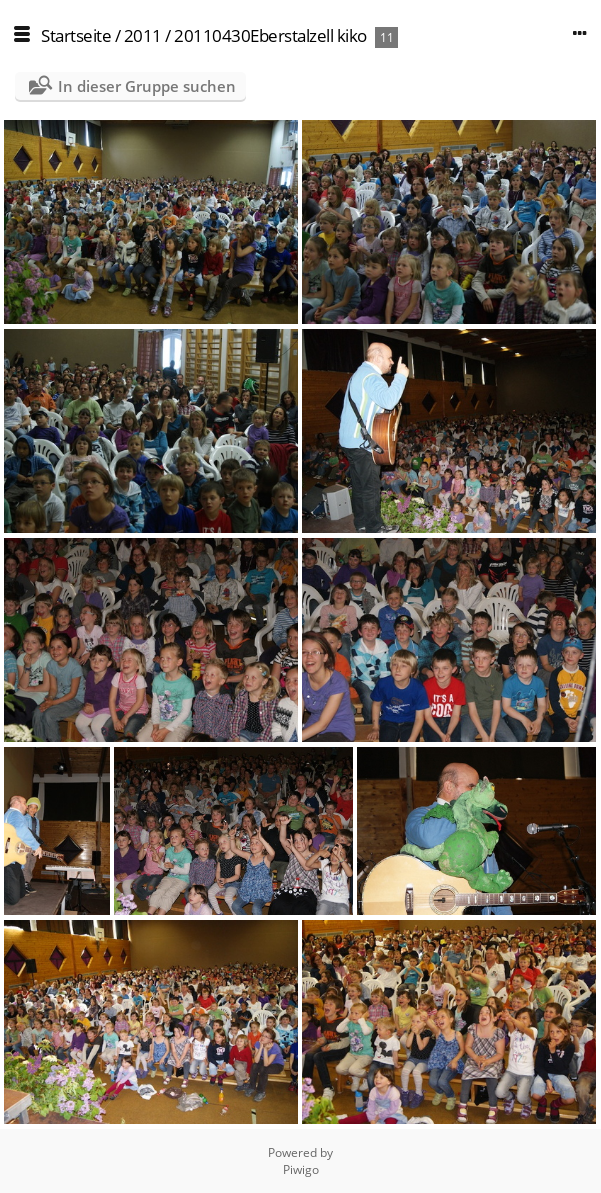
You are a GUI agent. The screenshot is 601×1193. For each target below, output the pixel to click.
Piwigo (301, 1169)
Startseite (76, 35)
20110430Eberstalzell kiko (270, 35)
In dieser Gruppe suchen (147, 86)
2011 (143, 35)
